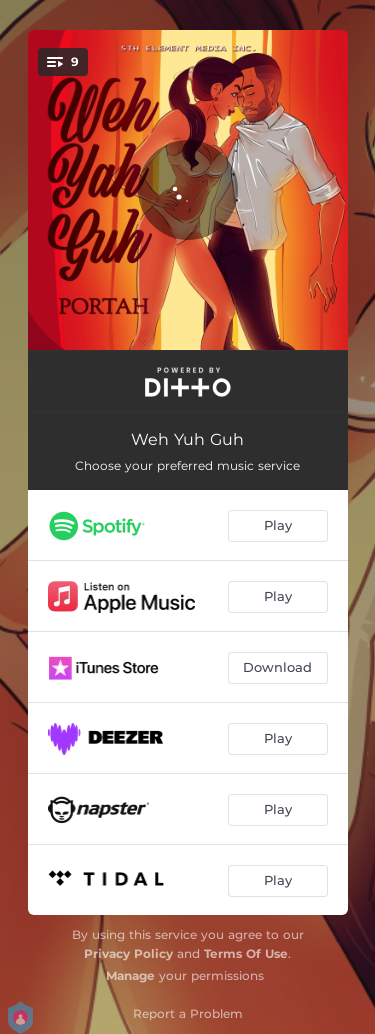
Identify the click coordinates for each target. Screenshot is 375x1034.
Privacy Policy (128, 953)
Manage (130, 975)
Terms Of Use (246, 953)
